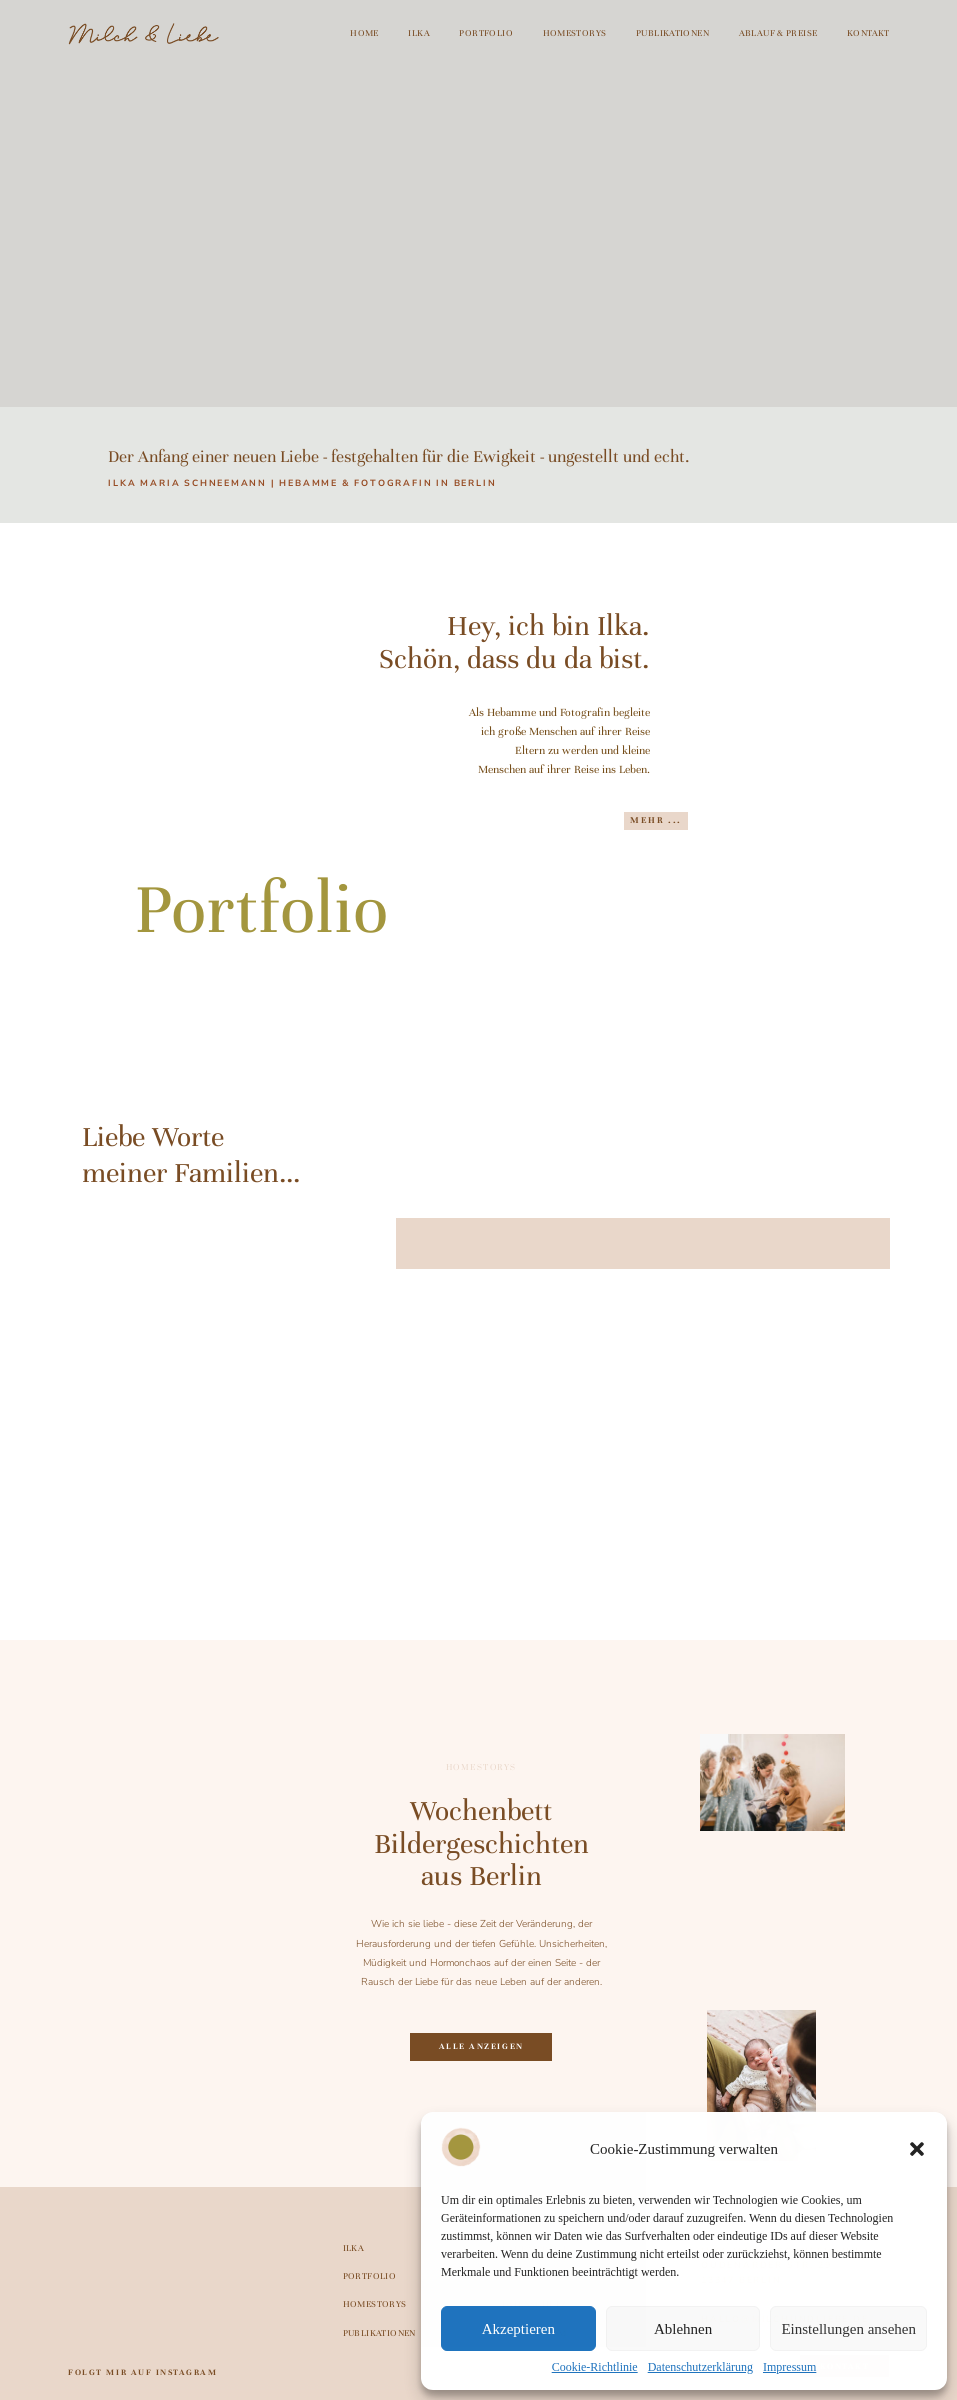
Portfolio (486, 34)
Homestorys (575, 34)
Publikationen (672, 34)
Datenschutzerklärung (700, 2367)
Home (364, 34)
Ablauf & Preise (778, 34)
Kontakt (868, 34)
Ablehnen (683, 2329)
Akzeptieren (518, 2329)
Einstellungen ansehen (848, 2329)
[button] (917, 2149)
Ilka (419, 34)
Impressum (789, 2367)
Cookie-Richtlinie (595, 2367)
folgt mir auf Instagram (142, 2372)
